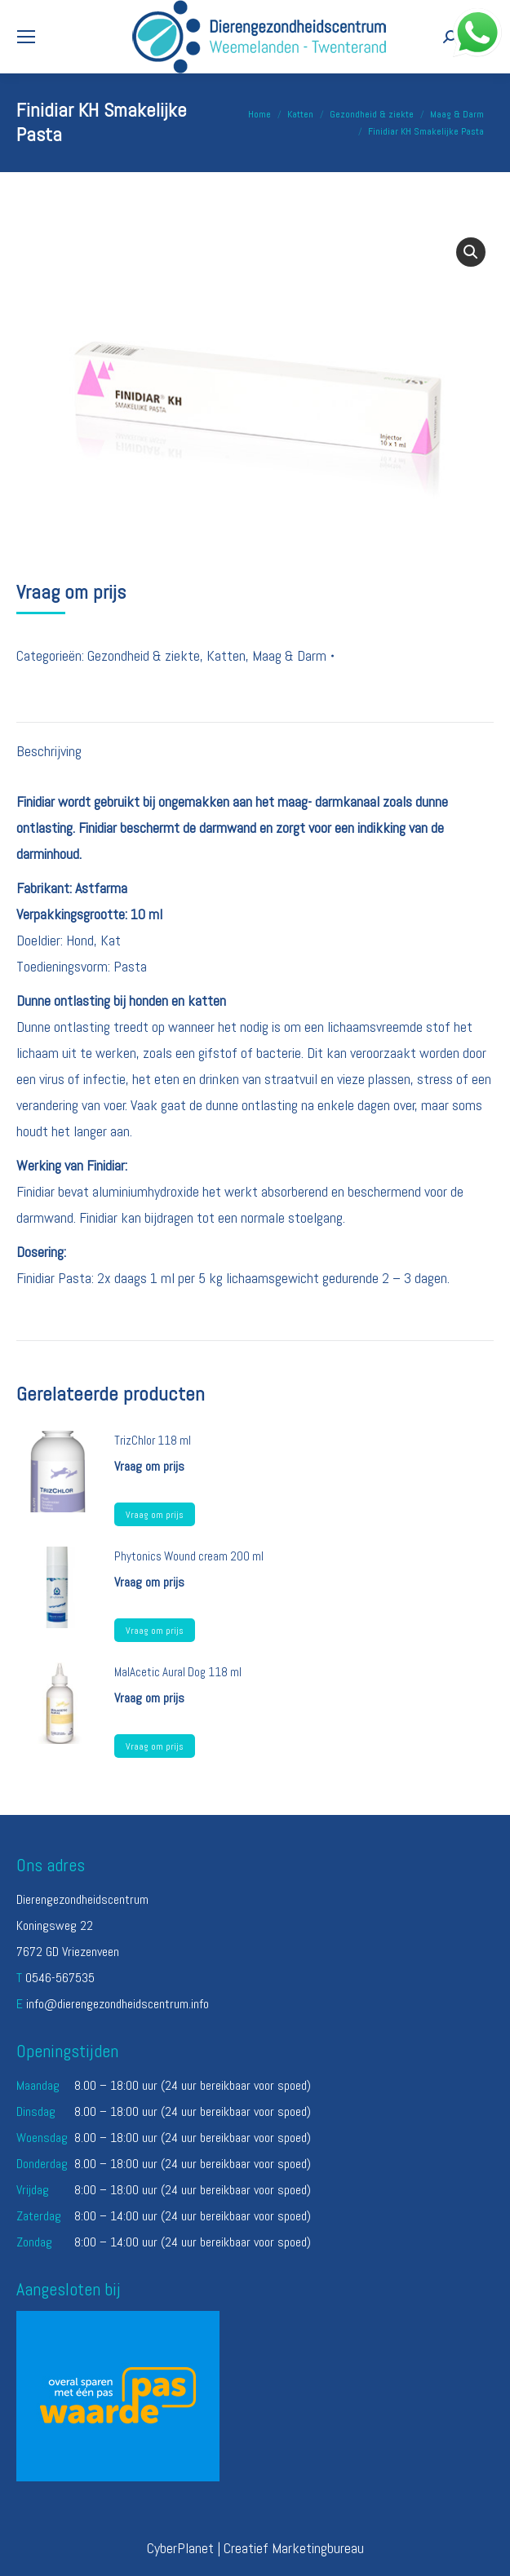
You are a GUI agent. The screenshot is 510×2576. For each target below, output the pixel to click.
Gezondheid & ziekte (143, 655)
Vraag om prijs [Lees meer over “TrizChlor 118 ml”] (155, 1514)
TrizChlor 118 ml (152, 1440)
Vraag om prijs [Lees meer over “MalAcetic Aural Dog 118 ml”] (155, 1746)
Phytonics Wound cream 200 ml (189, 1556)
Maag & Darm (289, 655)
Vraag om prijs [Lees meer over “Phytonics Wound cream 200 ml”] (155, 1630)
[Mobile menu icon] (26, 36)
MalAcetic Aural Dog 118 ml (178, 1672)
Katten (226, 655)
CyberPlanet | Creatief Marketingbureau (255, 2547)
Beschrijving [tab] (49, 750)
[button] (471, 252)
